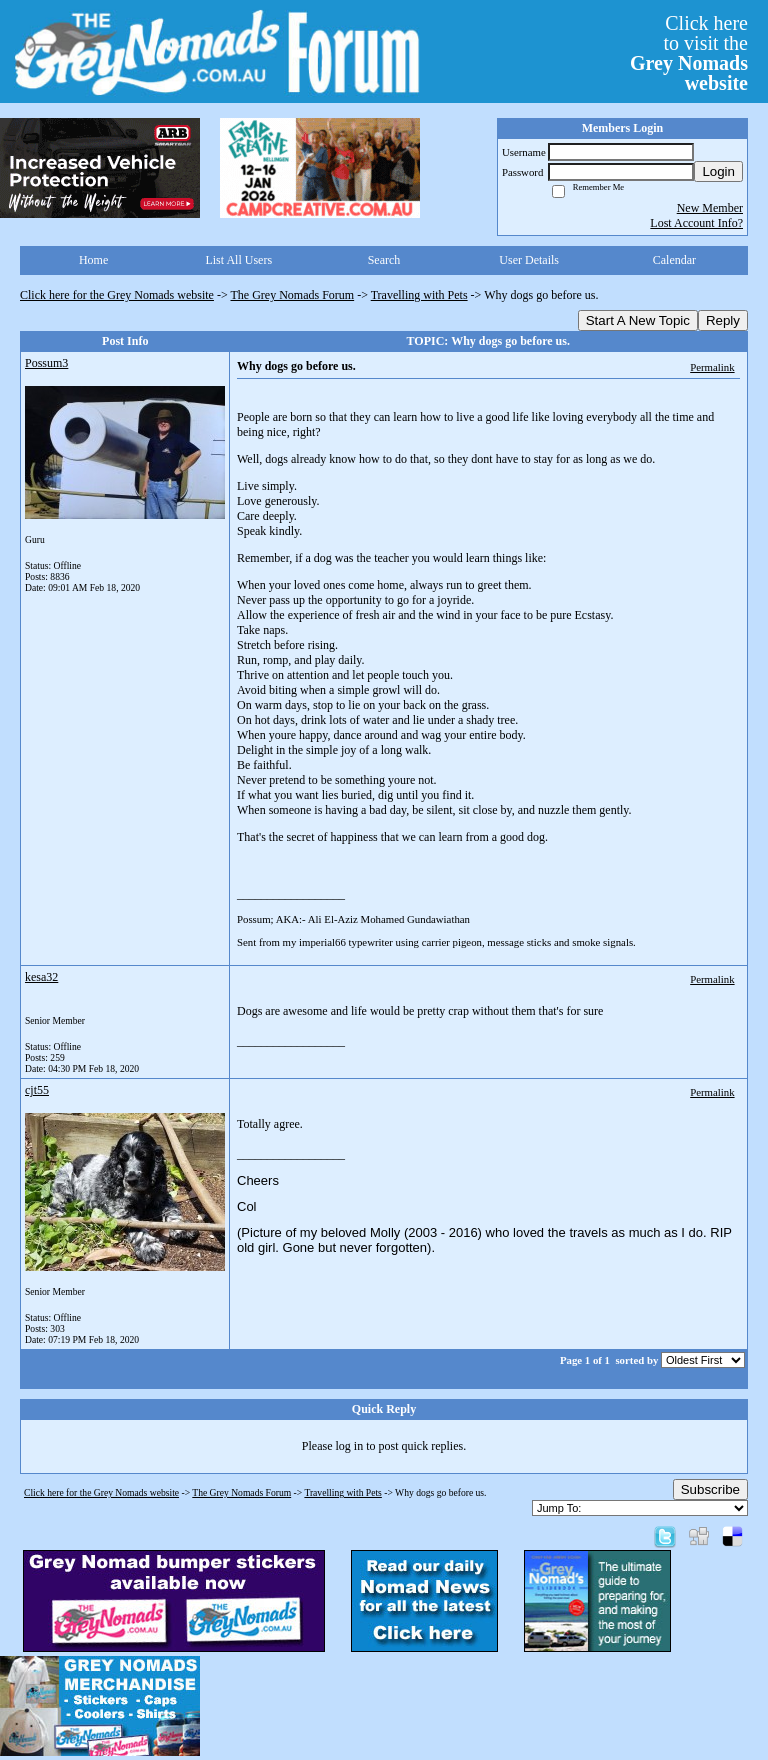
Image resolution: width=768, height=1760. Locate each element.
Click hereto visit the (689, 53)
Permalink (712, 367)
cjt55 (37, 1090)
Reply (723, 320)
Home (93, 260)
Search (384, 260)
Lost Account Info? (696, 223)
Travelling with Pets (419, 295)
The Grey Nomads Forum (293, 295)
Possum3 (46, 363)
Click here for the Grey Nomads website (117, 295)
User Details (529, 260)
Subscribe (710, 1489)
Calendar (674, 260)
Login (718, 171)
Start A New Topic (638, 320)
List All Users (238, 260)
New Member (710, 208)
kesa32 (41, 977)
